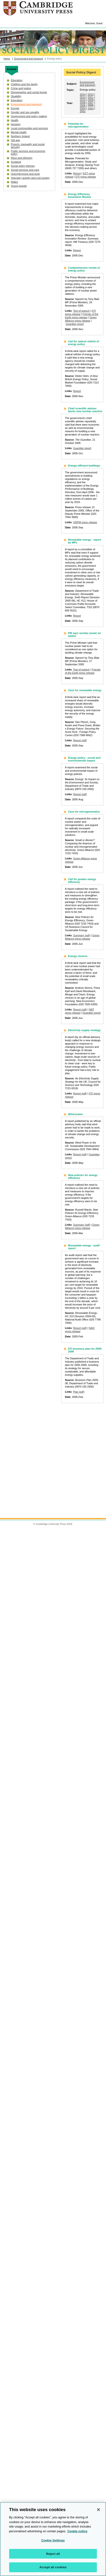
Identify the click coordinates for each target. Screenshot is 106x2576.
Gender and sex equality (25, 112)
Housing (15, 124)
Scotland (16, 161)
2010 (83, 100)
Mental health (18, 132)
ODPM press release (85, 522)
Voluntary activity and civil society (30, 177)
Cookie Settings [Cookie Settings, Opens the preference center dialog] (53, 2544)
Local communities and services (29, 128)
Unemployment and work (25, 173)
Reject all (53, 2558)
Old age (15, 140)
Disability (16, 96)
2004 (83, 108)
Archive (11, 69)
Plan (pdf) (78, 1391)
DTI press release (86, 176)
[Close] (98, 2513)
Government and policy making (29, 116)
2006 (83, 105)
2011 (91, 97)
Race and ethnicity (21, 157)
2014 (83, 94)
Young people (19, 185)
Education (17, 80)
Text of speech (81, 310)
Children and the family (24, 84)
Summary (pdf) (81, 935)
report (75, 324)
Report (77, 173)
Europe (15, 108)
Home (7, 58)
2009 (91, 100)
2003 (91, 108)
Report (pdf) (80, 740)
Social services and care (25, 169)
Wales (14, 181)
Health (14, 120)
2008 (83, 102)
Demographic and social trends (29, 92)
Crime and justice (21, 88)
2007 (91, 102)
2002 (83, 111)
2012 (83, 97)
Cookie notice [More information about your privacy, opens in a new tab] (77, 2535)
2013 (91, 94)
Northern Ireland (20, 136)
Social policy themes (23, 165)
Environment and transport (28, 58)
